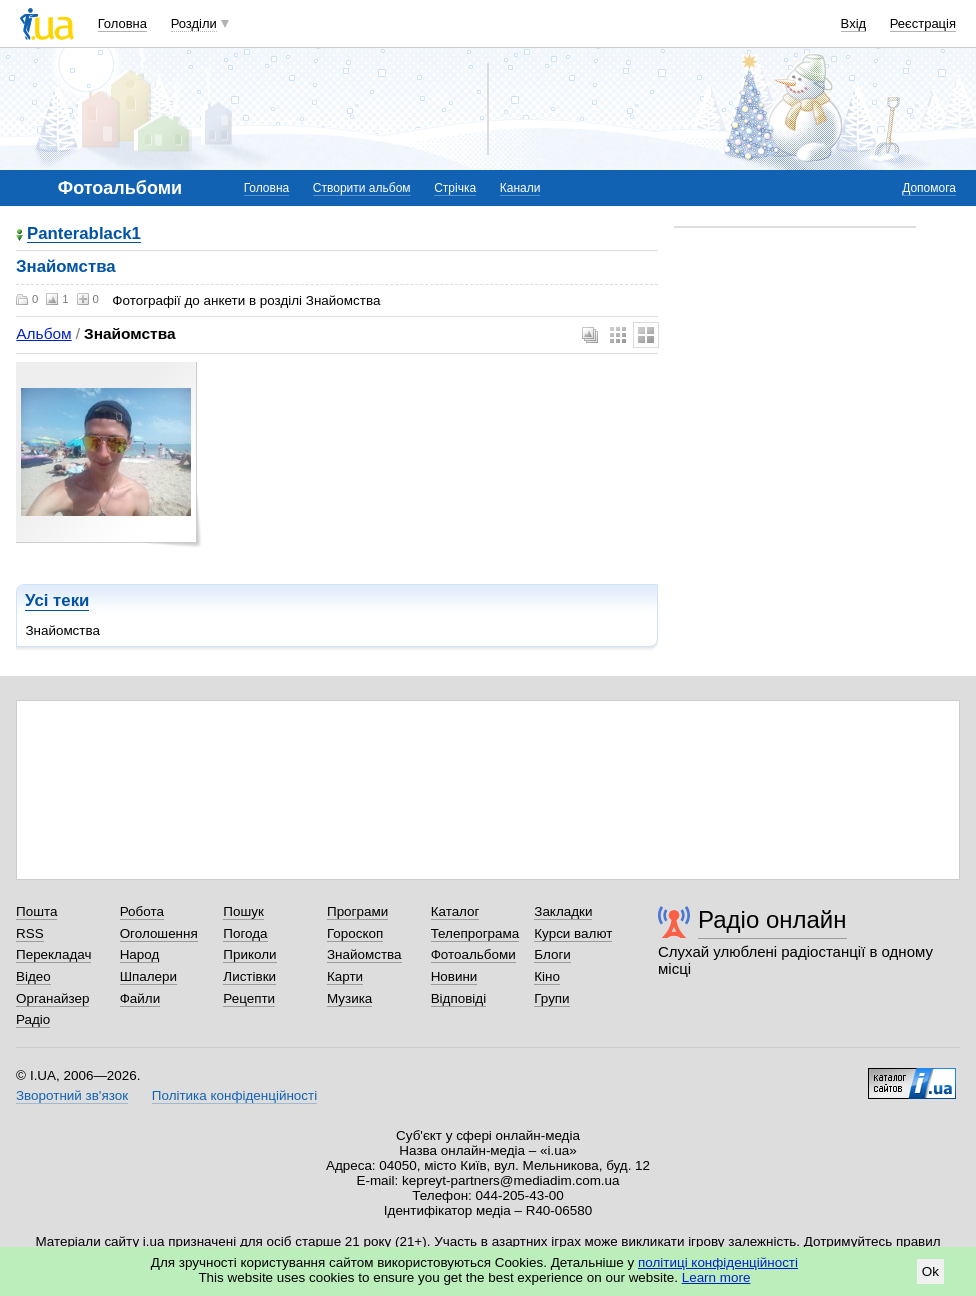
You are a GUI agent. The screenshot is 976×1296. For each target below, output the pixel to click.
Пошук (243, 911)
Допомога (929, 188)
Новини (454, 976)
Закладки (563, 911)
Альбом (43, 333)
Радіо (33, 1019)
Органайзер (52, 998)
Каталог (455, 911)
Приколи (249, 954)
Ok (930, 1271)
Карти (345, 976)
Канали (520, 188)
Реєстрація (923, 23)
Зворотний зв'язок (72, 1095)
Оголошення (159, 933)
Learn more (716, 1277)
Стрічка (455, 188)
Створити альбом (362, 188)
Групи (551, 998)
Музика (349, 998)
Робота (142, 911)
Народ (140, 954)
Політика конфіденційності (234, 1095)
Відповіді (459, 998)
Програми (357, 911)
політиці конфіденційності (718, 1262)
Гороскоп (355, 933)
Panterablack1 (84, 234)
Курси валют (573, 933)
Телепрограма (475, 933)
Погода (245, 933)
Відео (33, 976)
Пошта (36, 911)
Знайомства (364, 954)
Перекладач (53, 954)
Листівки (249, 976)
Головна (122, 23)
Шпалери (148, 976)
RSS (30, 933)
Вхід (854, 23)
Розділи (194, 23)
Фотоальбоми (473, 954)
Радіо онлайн (772, 919)
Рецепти (249, 998)
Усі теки (57, 600)
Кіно (547, 976)
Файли (140, 998)
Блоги (552, 954)
